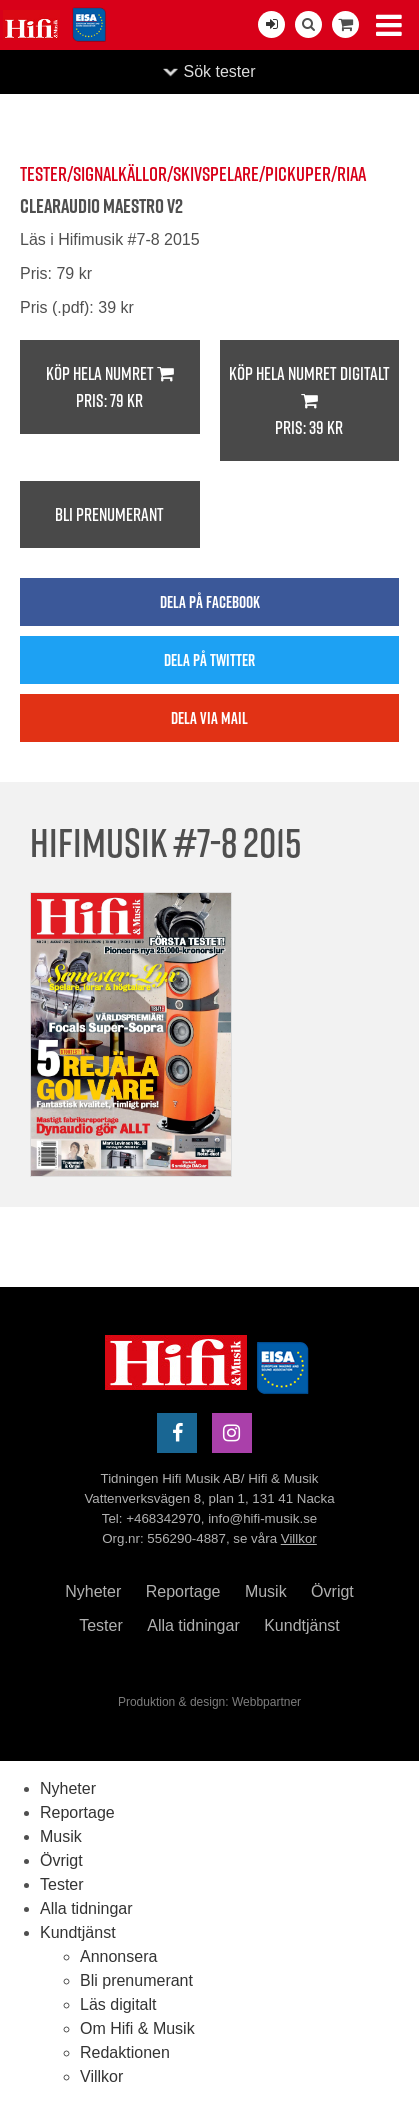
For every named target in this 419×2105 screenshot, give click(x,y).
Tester (101, 1625)
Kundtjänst (302, 1625)
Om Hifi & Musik (137, 2028)
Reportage (183, 1591)
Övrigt (332, 1591)
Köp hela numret (110, 387)
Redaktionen (125, 2052)
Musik (266, 1591)
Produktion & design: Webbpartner (209, 1702)
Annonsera (118, 1956)
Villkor (299, 1538)
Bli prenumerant (109, 514)
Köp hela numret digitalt (310, 401)
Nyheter (93, 1591)
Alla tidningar (193, 1625)
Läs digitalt (118, 2004)
